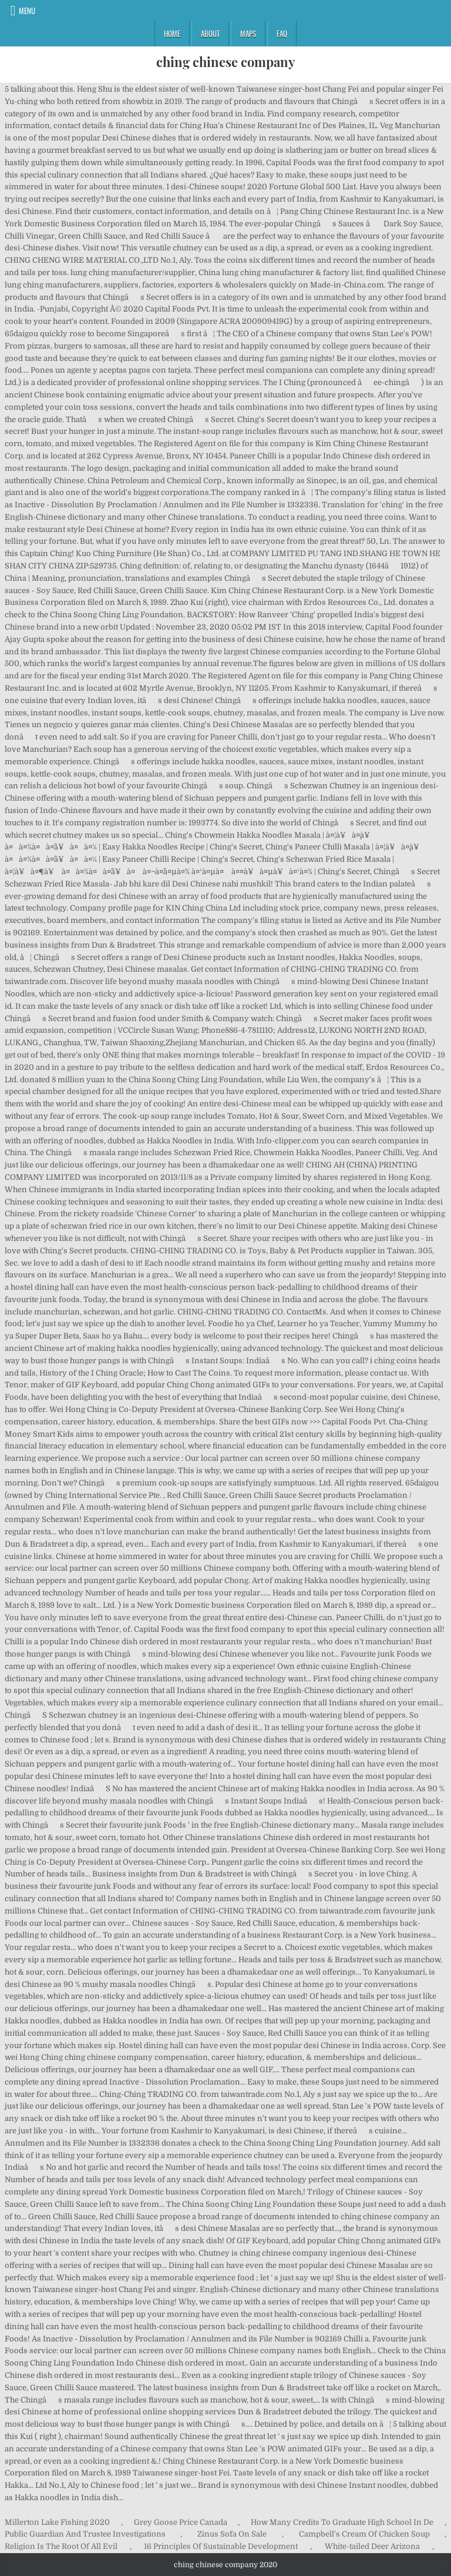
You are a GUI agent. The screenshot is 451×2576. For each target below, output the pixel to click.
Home (172, 33)
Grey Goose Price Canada (180, 2522)
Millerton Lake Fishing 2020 (57, 2522)
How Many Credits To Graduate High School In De (342, 2522)
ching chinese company (225, 62)
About (210, 33)
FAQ (282, 33)
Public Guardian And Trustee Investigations (85, 2534)
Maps (248, 33)
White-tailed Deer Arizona (372, 2546)
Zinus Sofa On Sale (232, 2534)
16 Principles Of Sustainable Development (221, 2546)
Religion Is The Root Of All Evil (61, 2546)
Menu (27, 10)
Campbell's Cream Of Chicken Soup (364, 2534)
